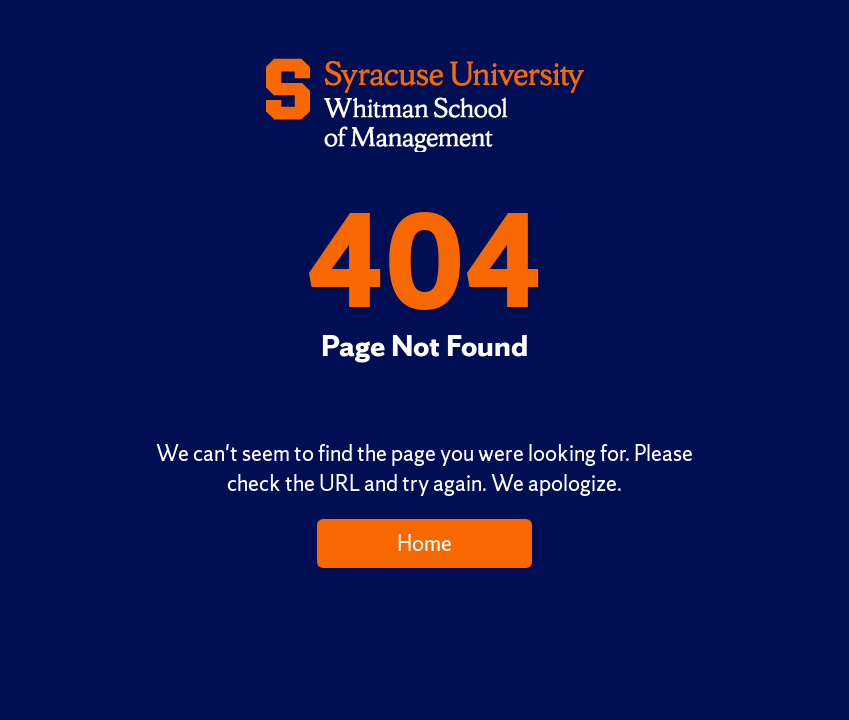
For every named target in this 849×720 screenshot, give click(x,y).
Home (424, 543)
